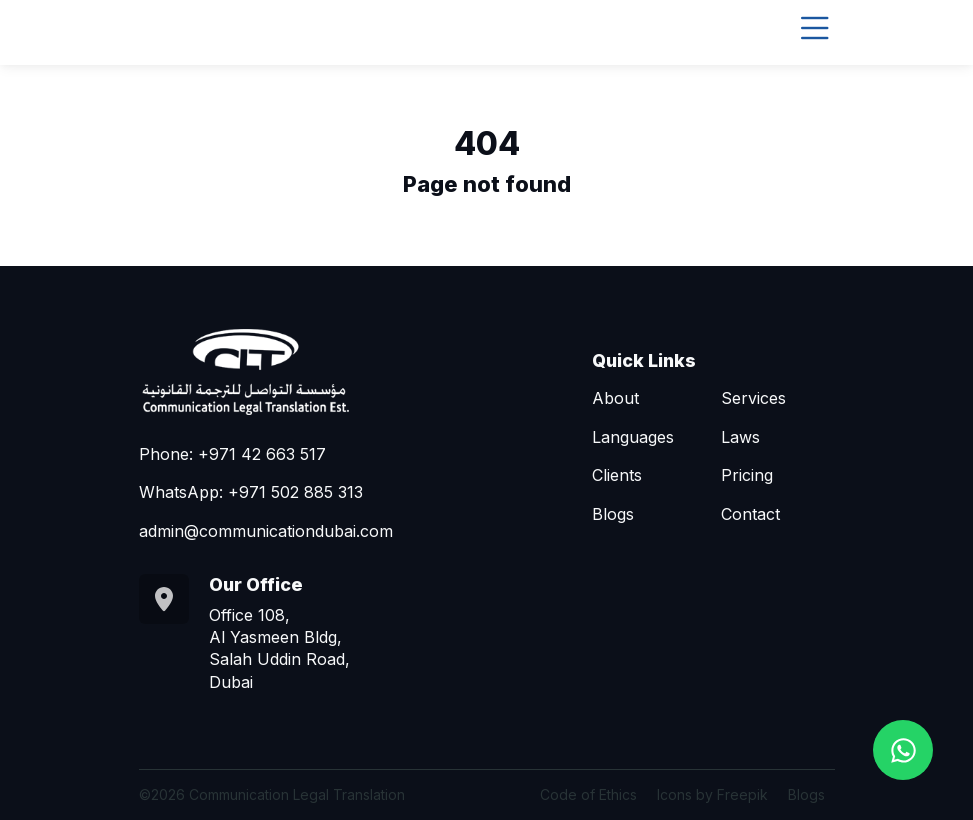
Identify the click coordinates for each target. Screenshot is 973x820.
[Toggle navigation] (815, 28)
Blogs (613, 514)
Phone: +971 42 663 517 (232, 454)
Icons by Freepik (712, 794)
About (615, 398)
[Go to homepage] (289, 370)
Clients (617, 475)
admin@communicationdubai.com (266, 531)
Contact (750, 514)
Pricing (747, 475)
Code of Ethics (588, 794)
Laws (740, 437)
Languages (633, 437)
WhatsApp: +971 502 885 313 (251, 492)
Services (753, 398)
